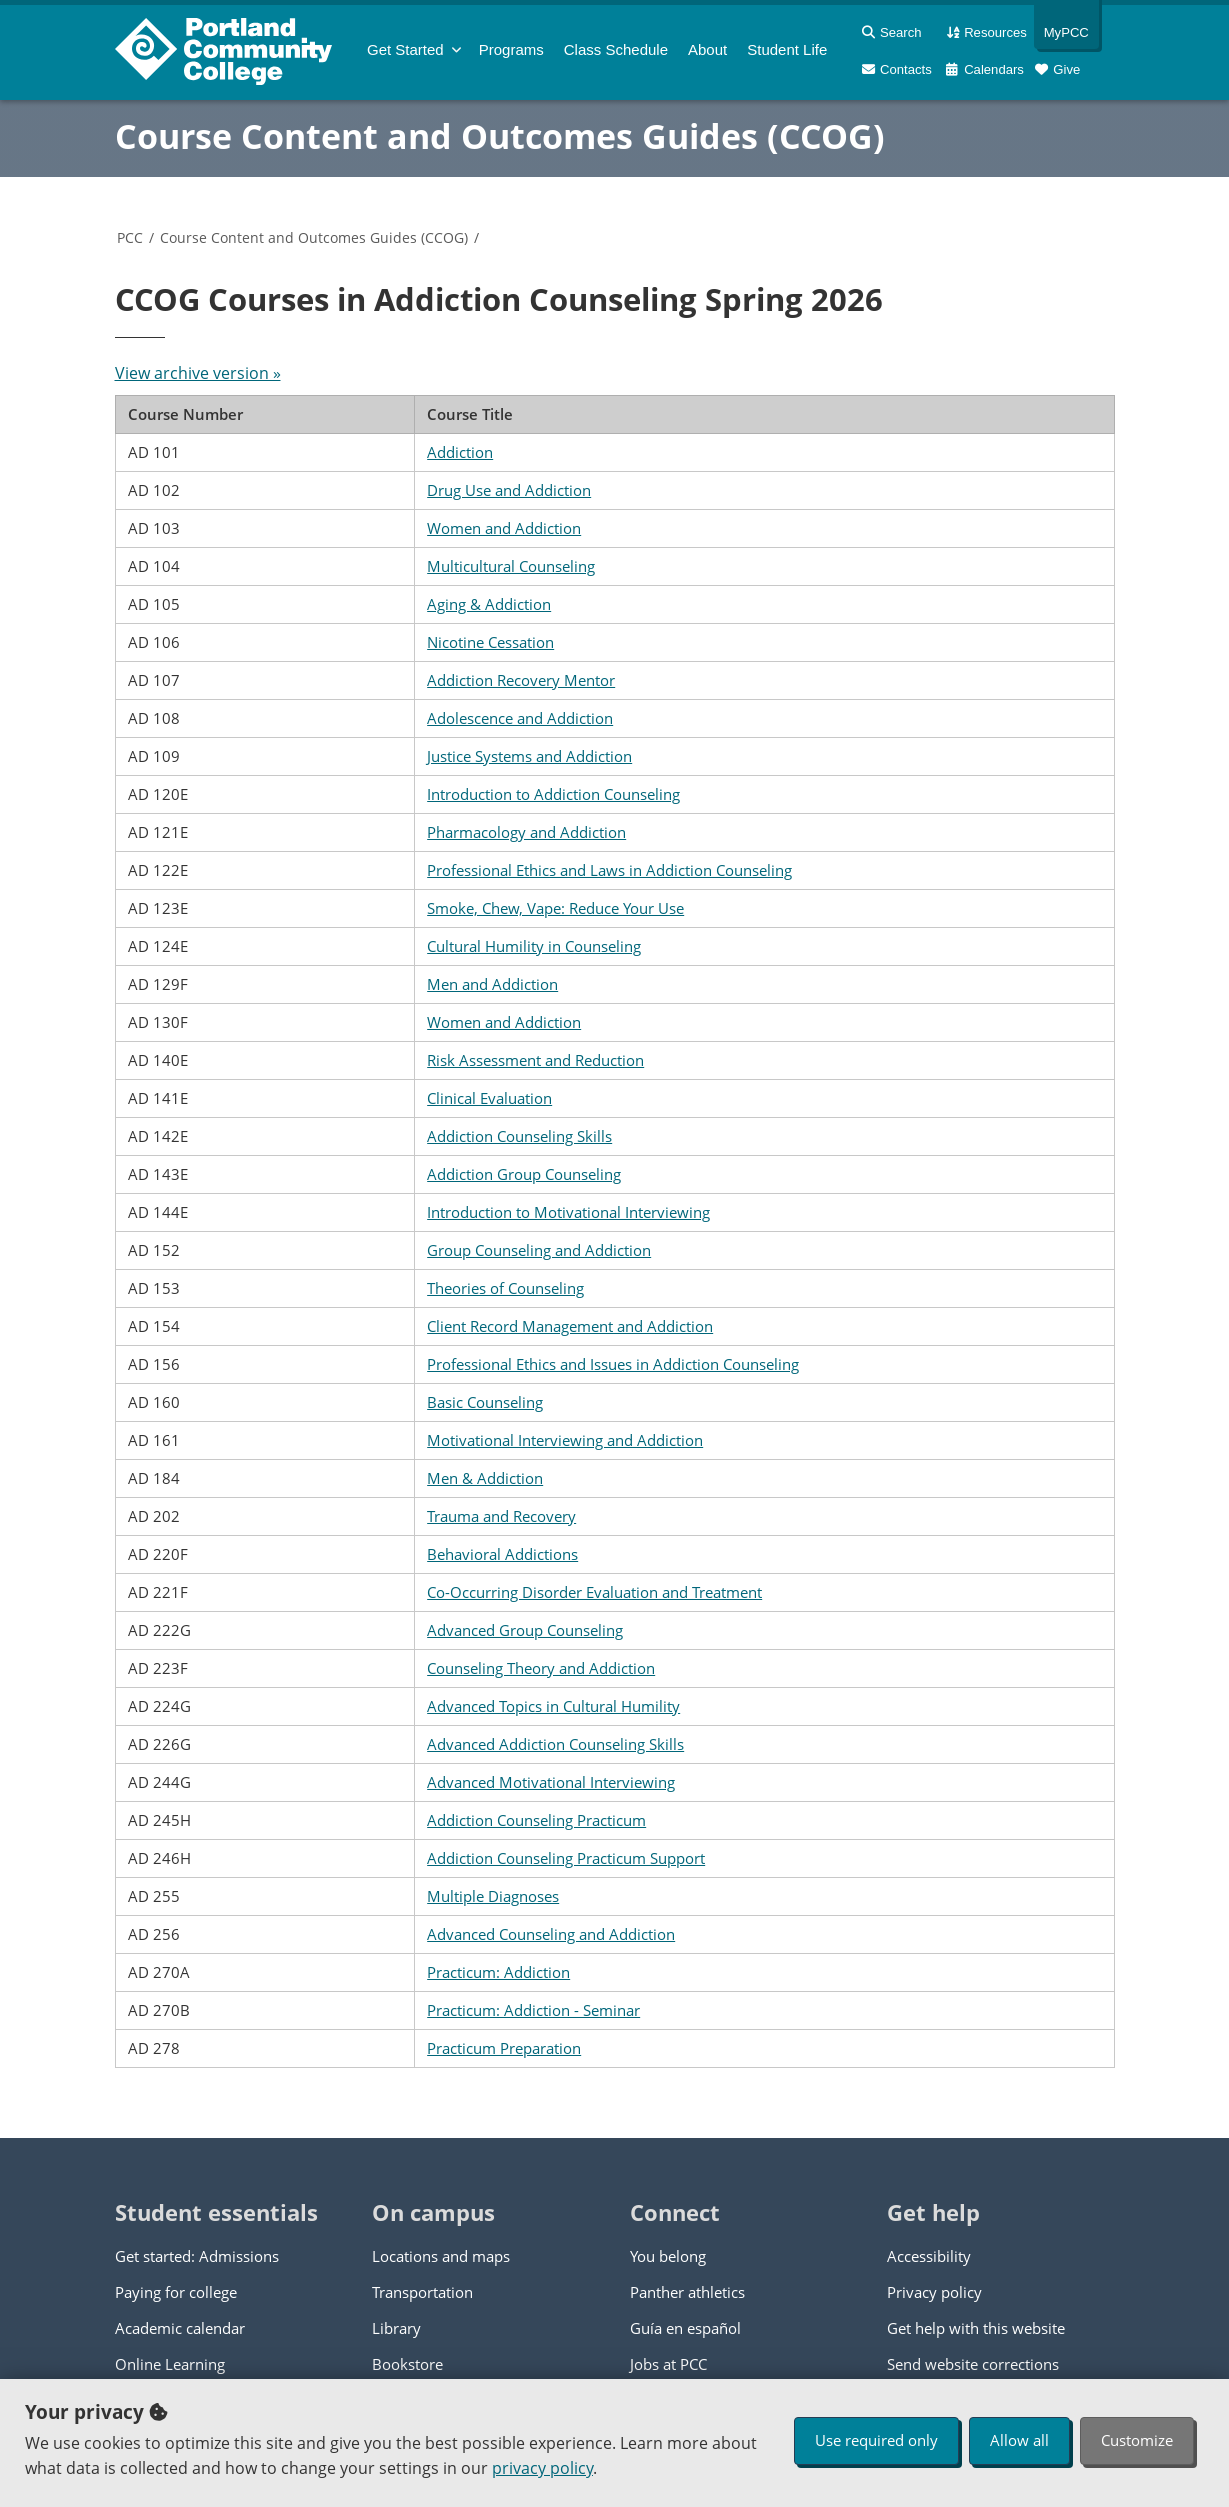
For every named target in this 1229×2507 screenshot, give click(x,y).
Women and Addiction (504, 528)
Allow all (1019, 2440)
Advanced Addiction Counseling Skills (555, 1744)
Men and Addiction (492, 984)
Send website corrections (973, 2364)
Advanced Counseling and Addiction (551, 1934)
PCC (130, 237)
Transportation (422, 2292)
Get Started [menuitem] (405, 49)
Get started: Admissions (197, 2256)
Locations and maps (441, 2256)
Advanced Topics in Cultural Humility (553, 1706)
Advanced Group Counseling (525, 1630)
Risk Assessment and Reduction (535, 1060)
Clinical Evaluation (489, 1098)
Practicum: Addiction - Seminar (533, 2010)
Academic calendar (180, 2328)
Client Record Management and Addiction (570, 1326)
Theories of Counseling (505, 1288)
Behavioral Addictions (502, 1554)
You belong (668, 2256)
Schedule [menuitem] (616, 49)
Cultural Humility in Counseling (534, 946)
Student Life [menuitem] (787, 49)
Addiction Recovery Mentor (521, 680)
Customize (1137, 2440)
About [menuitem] (707, 49)
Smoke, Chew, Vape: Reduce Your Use (555, 908)
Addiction (460, 452)
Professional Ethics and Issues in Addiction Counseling (613, 1364)
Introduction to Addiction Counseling (553, 794)
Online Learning (170, 2364)
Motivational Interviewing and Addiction (565, 1440)
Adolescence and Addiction (520, 718)
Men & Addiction (485, 1478)
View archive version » (198, 373)
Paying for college (176, 2292)
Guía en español (685, 2328)
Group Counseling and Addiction (539, 1250)
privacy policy (542, 2468)
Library (396, 2328)
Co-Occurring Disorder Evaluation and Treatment (594, 1592)
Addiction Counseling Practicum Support (566, 1858)
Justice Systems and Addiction (529, 756)
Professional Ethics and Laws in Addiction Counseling (609, 870)
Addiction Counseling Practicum (536, 1820)
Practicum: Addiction (498, 1972)
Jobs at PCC (668, 2364)
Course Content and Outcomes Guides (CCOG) (500, 136)
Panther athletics (687, 2292)
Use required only (876, 2440)
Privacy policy (934, 2292)
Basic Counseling (485, 1402)
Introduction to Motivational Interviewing (568, 1212)
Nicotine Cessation (490, 642)
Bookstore (407, 2364)
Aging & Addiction (489, 604)
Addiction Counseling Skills (519, 1136)
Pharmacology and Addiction (526, 832)
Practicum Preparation (504, 2048)
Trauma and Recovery (501, 1516)
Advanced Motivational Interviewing (551, 1782)
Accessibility (929, 2256)
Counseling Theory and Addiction (541, 1668)
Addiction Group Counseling (524, 1174)
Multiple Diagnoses (493, 1896)
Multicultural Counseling (511, 566)
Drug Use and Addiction (509, 490)
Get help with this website (976, 2328)
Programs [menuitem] (511, 49)
